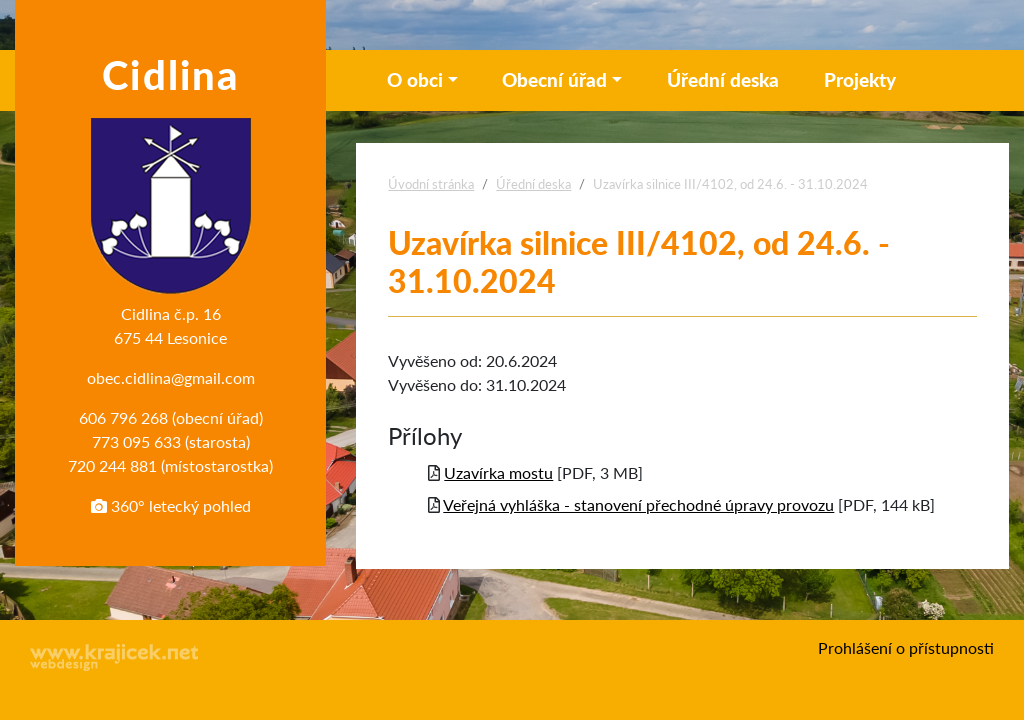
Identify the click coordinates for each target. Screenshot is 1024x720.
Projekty (860, 79)
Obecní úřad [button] (554, 79)
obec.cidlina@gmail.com (171, 377)
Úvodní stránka (431, 184)
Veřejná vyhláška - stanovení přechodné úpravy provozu (638, 504)
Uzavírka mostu (498, 472)
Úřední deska (723, 79)
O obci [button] (415, 79)
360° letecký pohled (171, 505)
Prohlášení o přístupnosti (906, 647)
